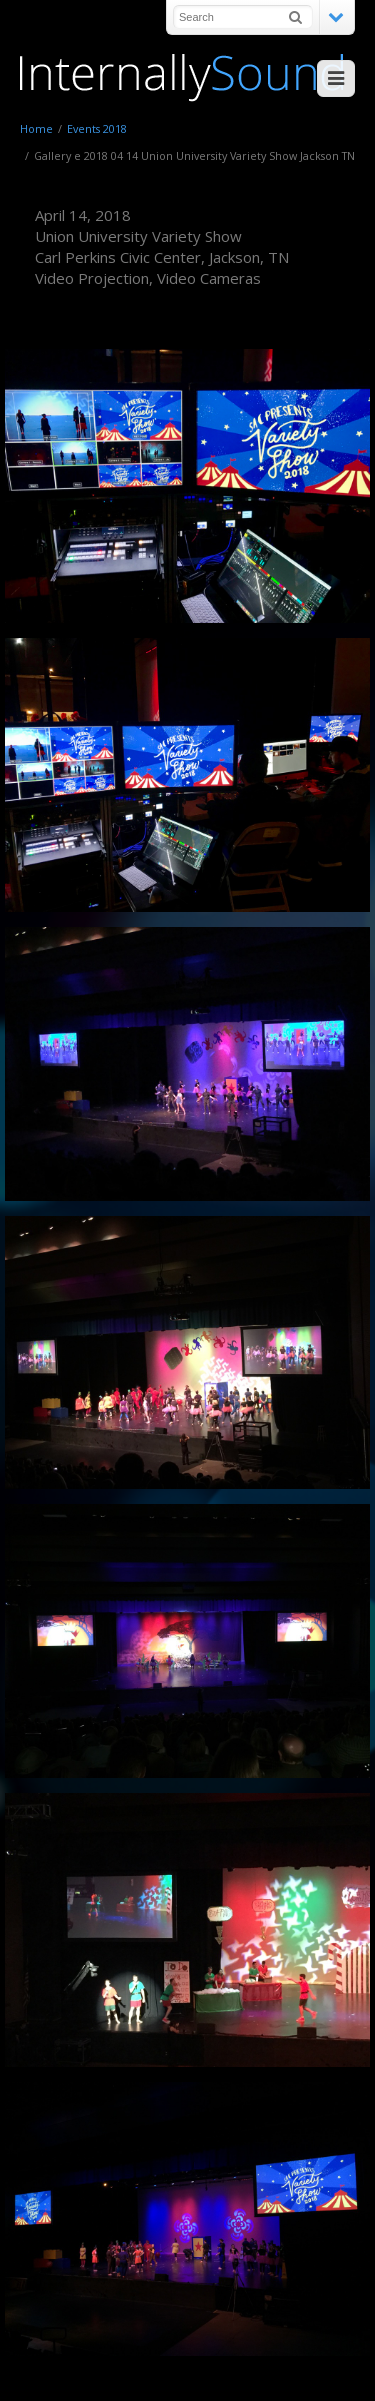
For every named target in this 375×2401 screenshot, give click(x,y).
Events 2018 (97, 128)
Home (36, 128)
